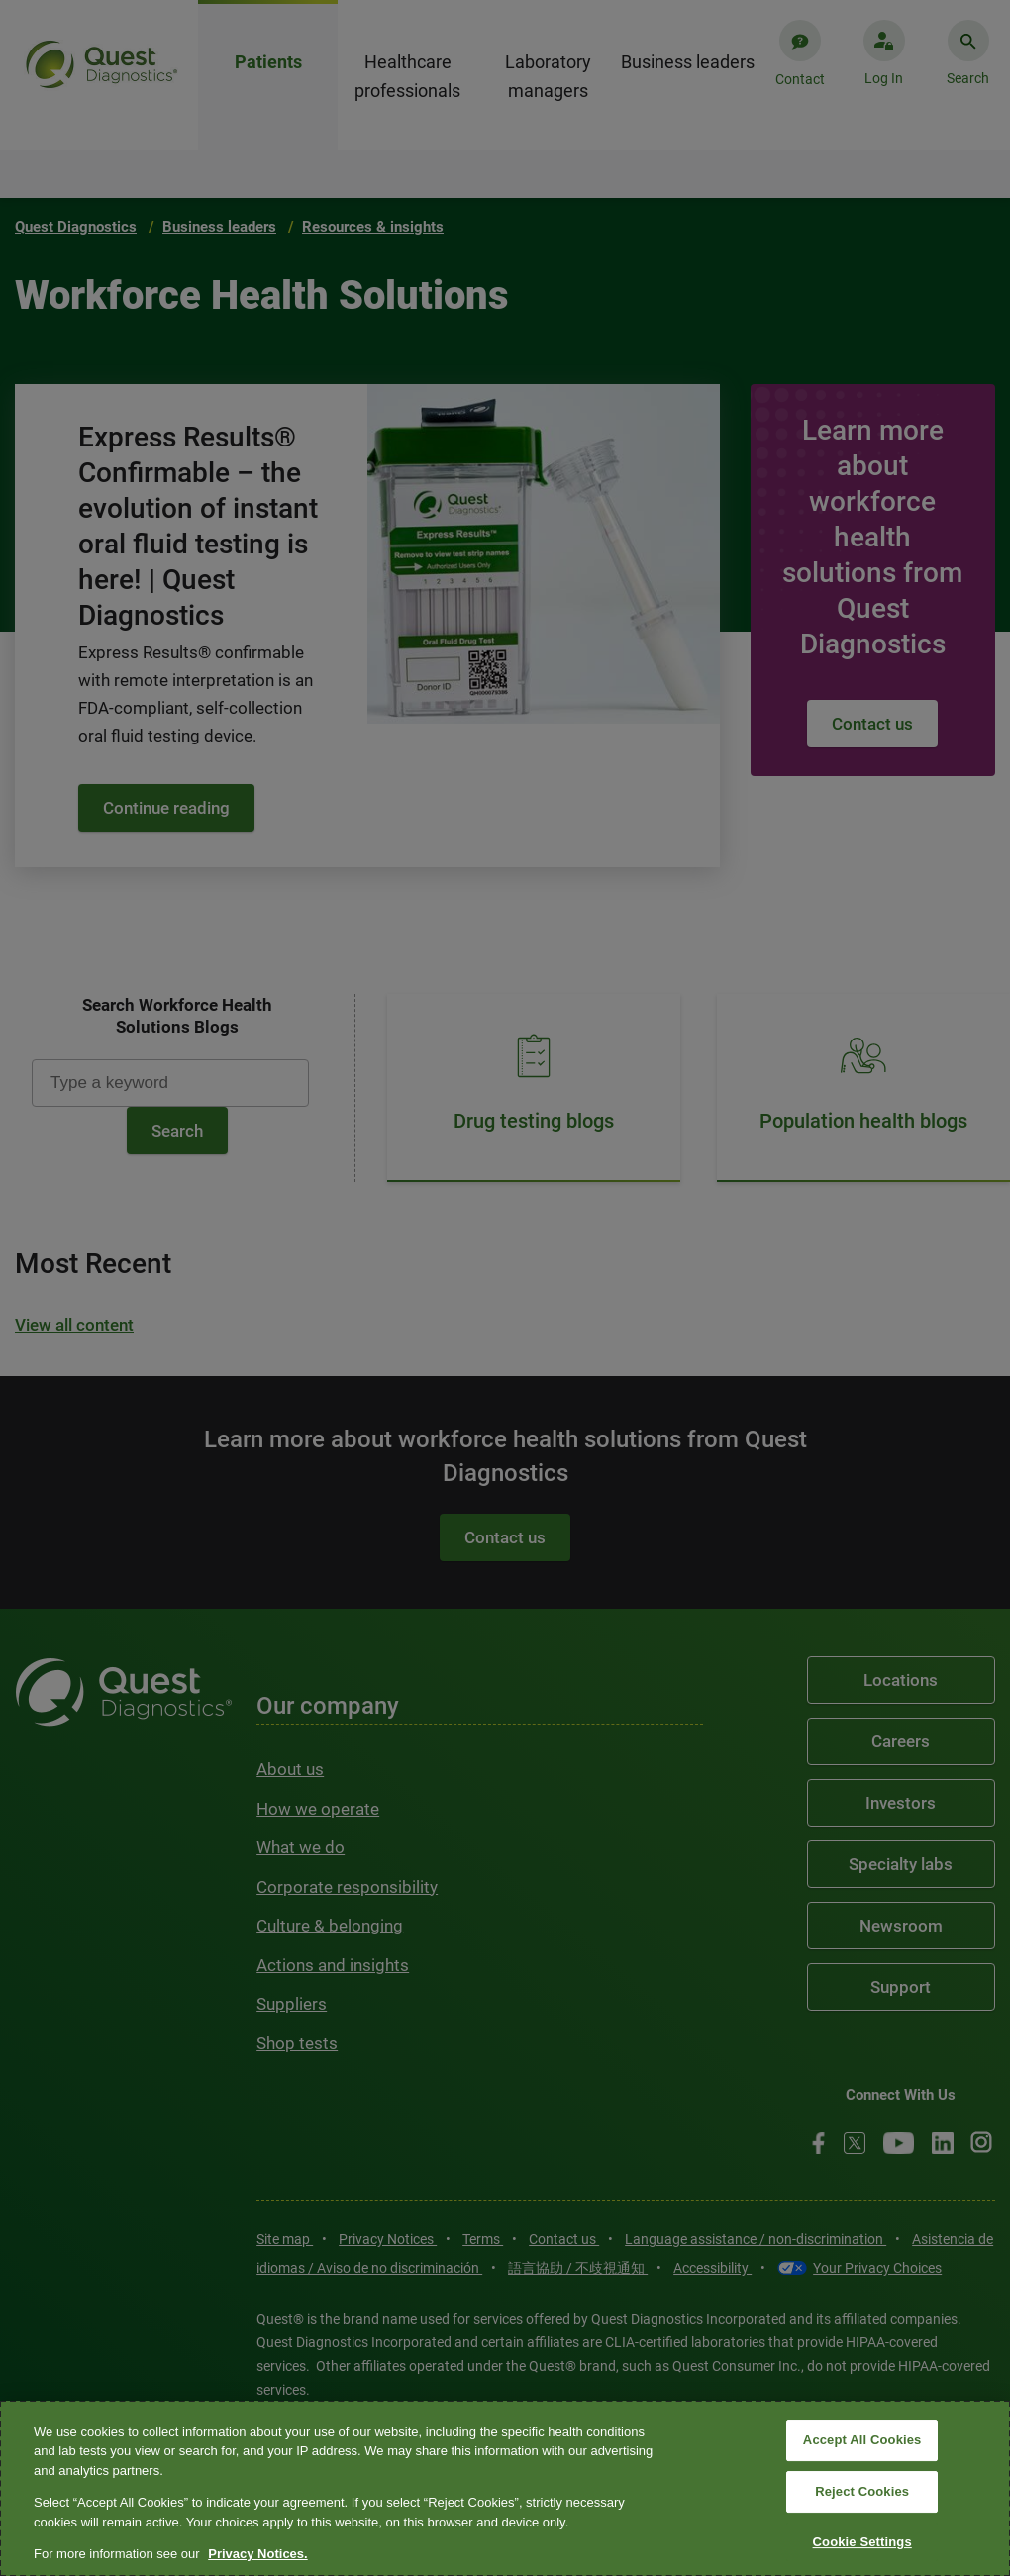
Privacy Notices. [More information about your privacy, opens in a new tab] (257, 2553)
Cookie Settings (862, 2541)
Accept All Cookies (862, 2440)
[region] (505, 2488)
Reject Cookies (862, 2491)
